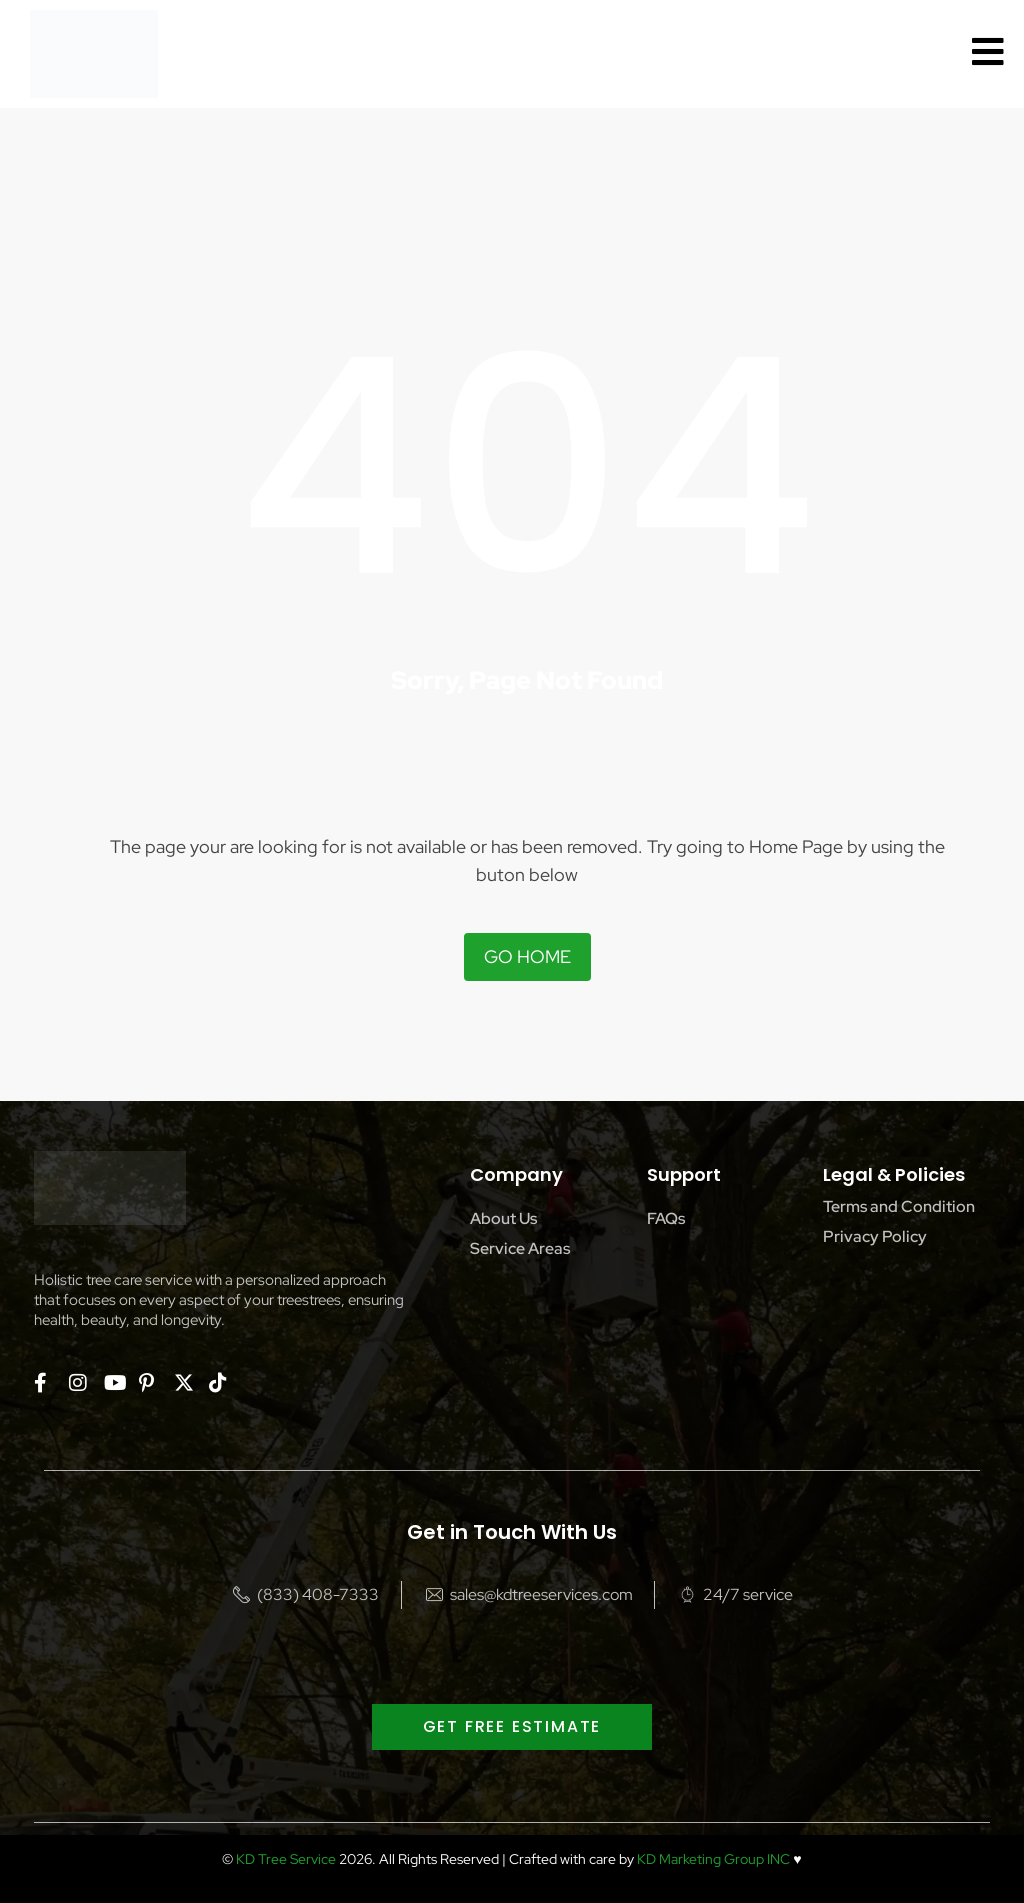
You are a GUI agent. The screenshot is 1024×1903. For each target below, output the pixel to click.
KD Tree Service (286, 1859)
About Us (503, 1218)
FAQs (666, 1218)
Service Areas (520, 1248)
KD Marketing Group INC (713, 1859)
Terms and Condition (899, 1206)
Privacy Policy (875, 1236)
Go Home (527, 956)
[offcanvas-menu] (988, 52)
